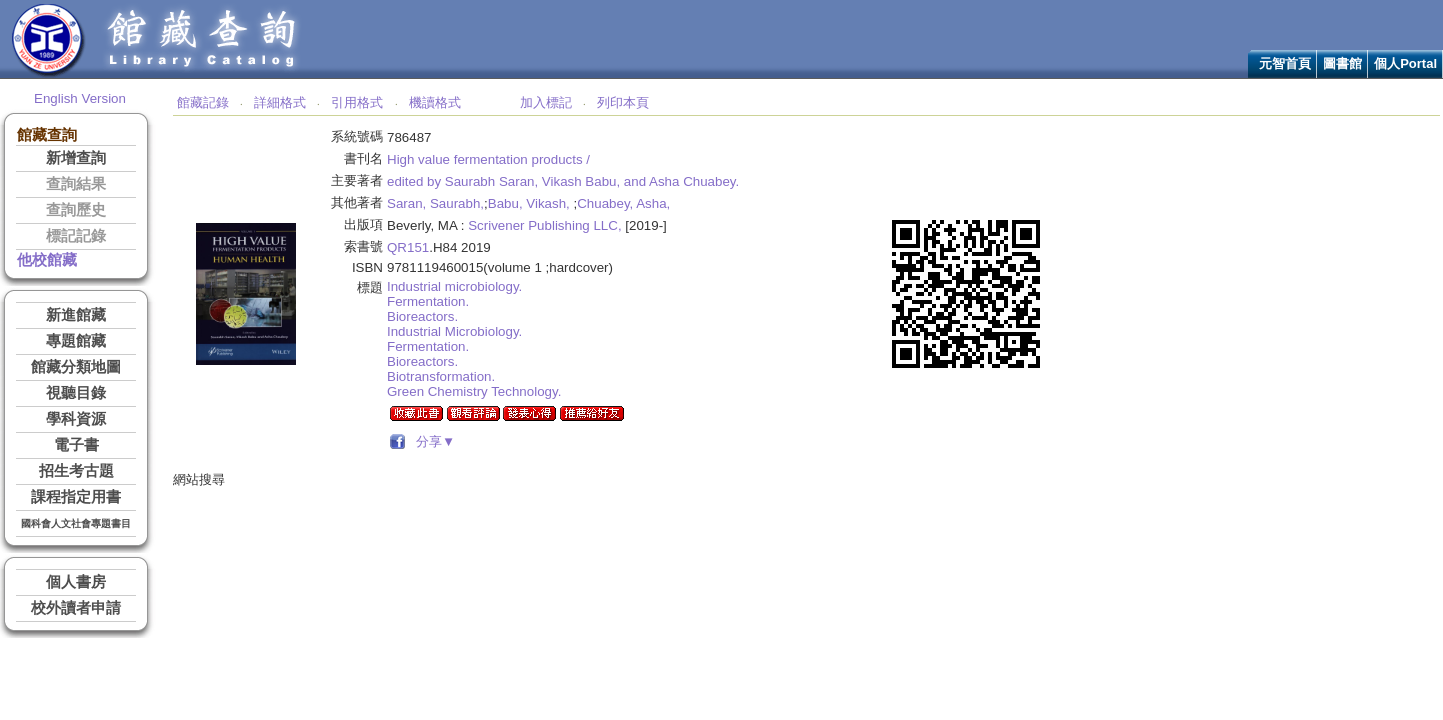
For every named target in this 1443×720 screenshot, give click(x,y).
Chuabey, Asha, (623, 203)
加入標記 (546, 102)
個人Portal (1405, 63)
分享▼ (432, 441)
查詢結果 (76, 184)
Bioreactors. (422, 316)
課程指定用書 (76, 497)
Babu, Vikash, (529, 203)
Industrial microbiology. (454, 286)
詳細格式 (280, 102)
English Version (80, 98)
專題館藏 (76, 341)
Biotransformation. (441, 376)
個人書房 (76, 582)
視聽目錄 (76, 393)
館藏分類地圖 (76, 367)
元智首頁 (1285, 63)
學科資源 (76, 419)
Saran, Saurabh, (435, 203)
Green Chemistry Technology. (474, 391)
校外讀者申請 (76, 608)
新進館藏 (76, 315)
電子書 (76, 445)
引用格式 (357, 102)
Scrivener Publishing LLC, (544, 225)
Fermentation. (428, 301)
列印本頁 (623, 102)
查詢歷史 (76, 210)
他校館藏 (47, 260)
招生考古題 (76, 471)
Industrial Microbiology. (454, 331)
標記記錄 (76, 236)
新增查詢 (76, 158)
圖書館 (1342, 63)
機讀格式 (435, 102)
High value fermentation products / (488, 159)
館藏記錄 (203, 102)
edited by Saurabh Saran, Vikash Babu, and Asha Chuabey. (563, 181)
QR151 (408, 247)
